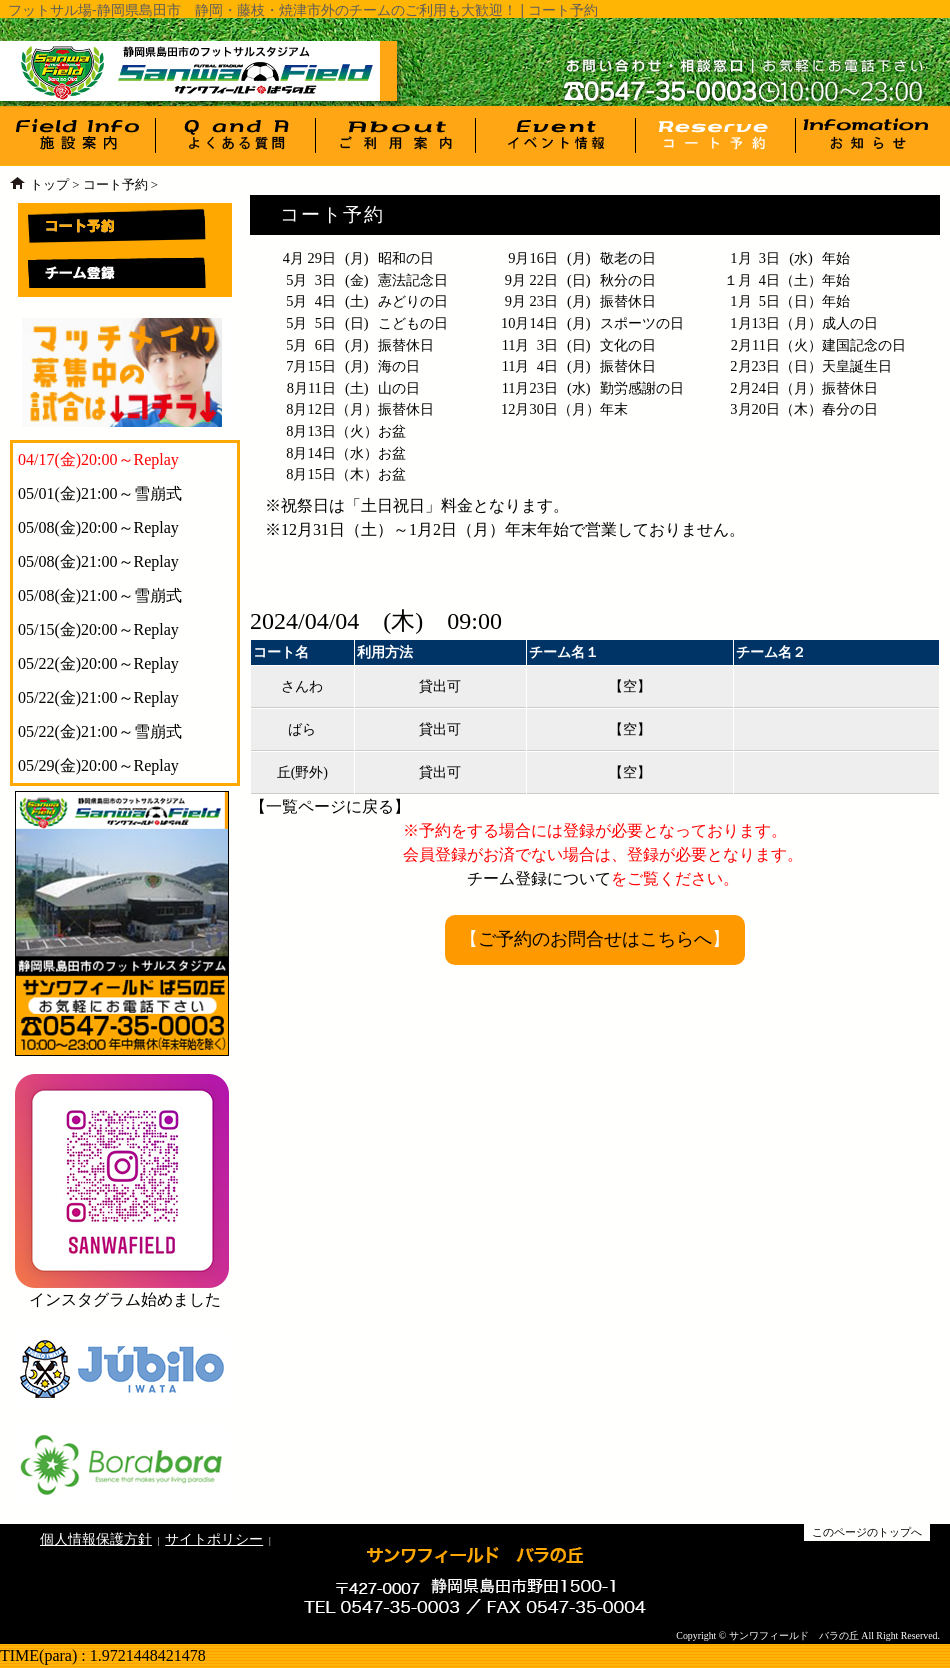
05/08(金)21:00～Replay (98, 561)
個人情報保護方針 (96, 1539)
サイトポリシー (214, 1539)
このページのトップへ (867, 1532)
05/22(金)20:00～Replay (98, 663)
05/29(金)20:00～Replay (98, 765)
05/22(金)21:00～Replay (98, 697)
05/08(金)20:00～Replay (98, 527)
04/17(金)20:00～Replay (98, 459)
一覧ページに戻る (330, 806)
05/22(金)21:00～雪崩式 (100, 731)
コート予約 (115, 185)
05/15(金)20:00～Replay (98, 629)
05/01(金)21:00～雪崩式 (100, 493)
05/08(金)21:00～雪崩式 (100, 595)
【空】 (630, 686)
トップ (49, 185)
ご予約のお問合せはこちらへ (595, 939)
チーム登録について (539, 878)
